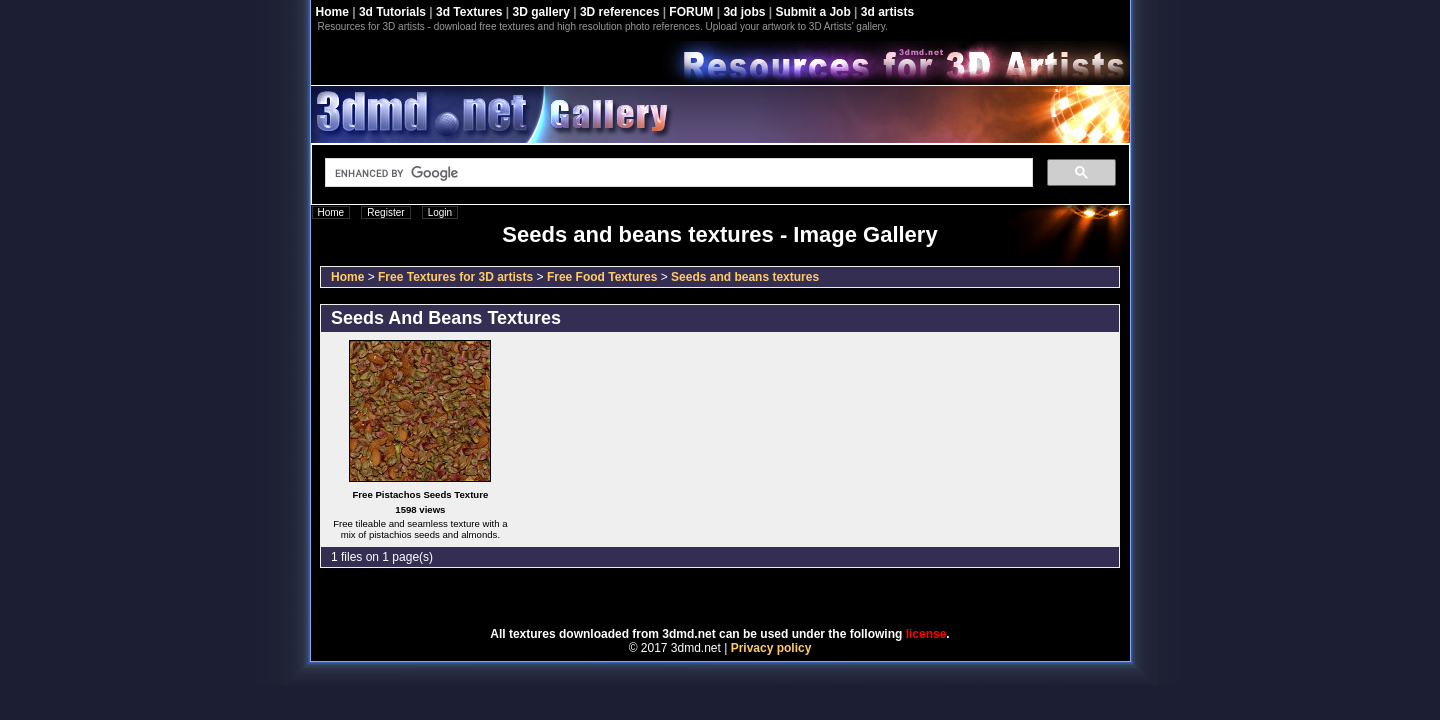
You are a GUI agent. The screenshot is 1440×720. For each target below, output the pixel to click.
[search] (677, 173)
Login (440, 212)
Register (385, 212)
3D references (619, 12)
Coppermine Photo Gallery (745, 598)
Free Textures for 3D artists (455, 277)
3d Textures (469, 12)
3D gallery (541, 12)
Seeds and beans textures (745, 277)
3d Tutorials (392, 12)
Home (332, 12)
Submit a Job (812, 12)
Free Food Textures (602, 277)
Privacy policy (771, 648)
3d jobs (744, 12)
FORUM (691, 12)
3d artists (887, 12)
